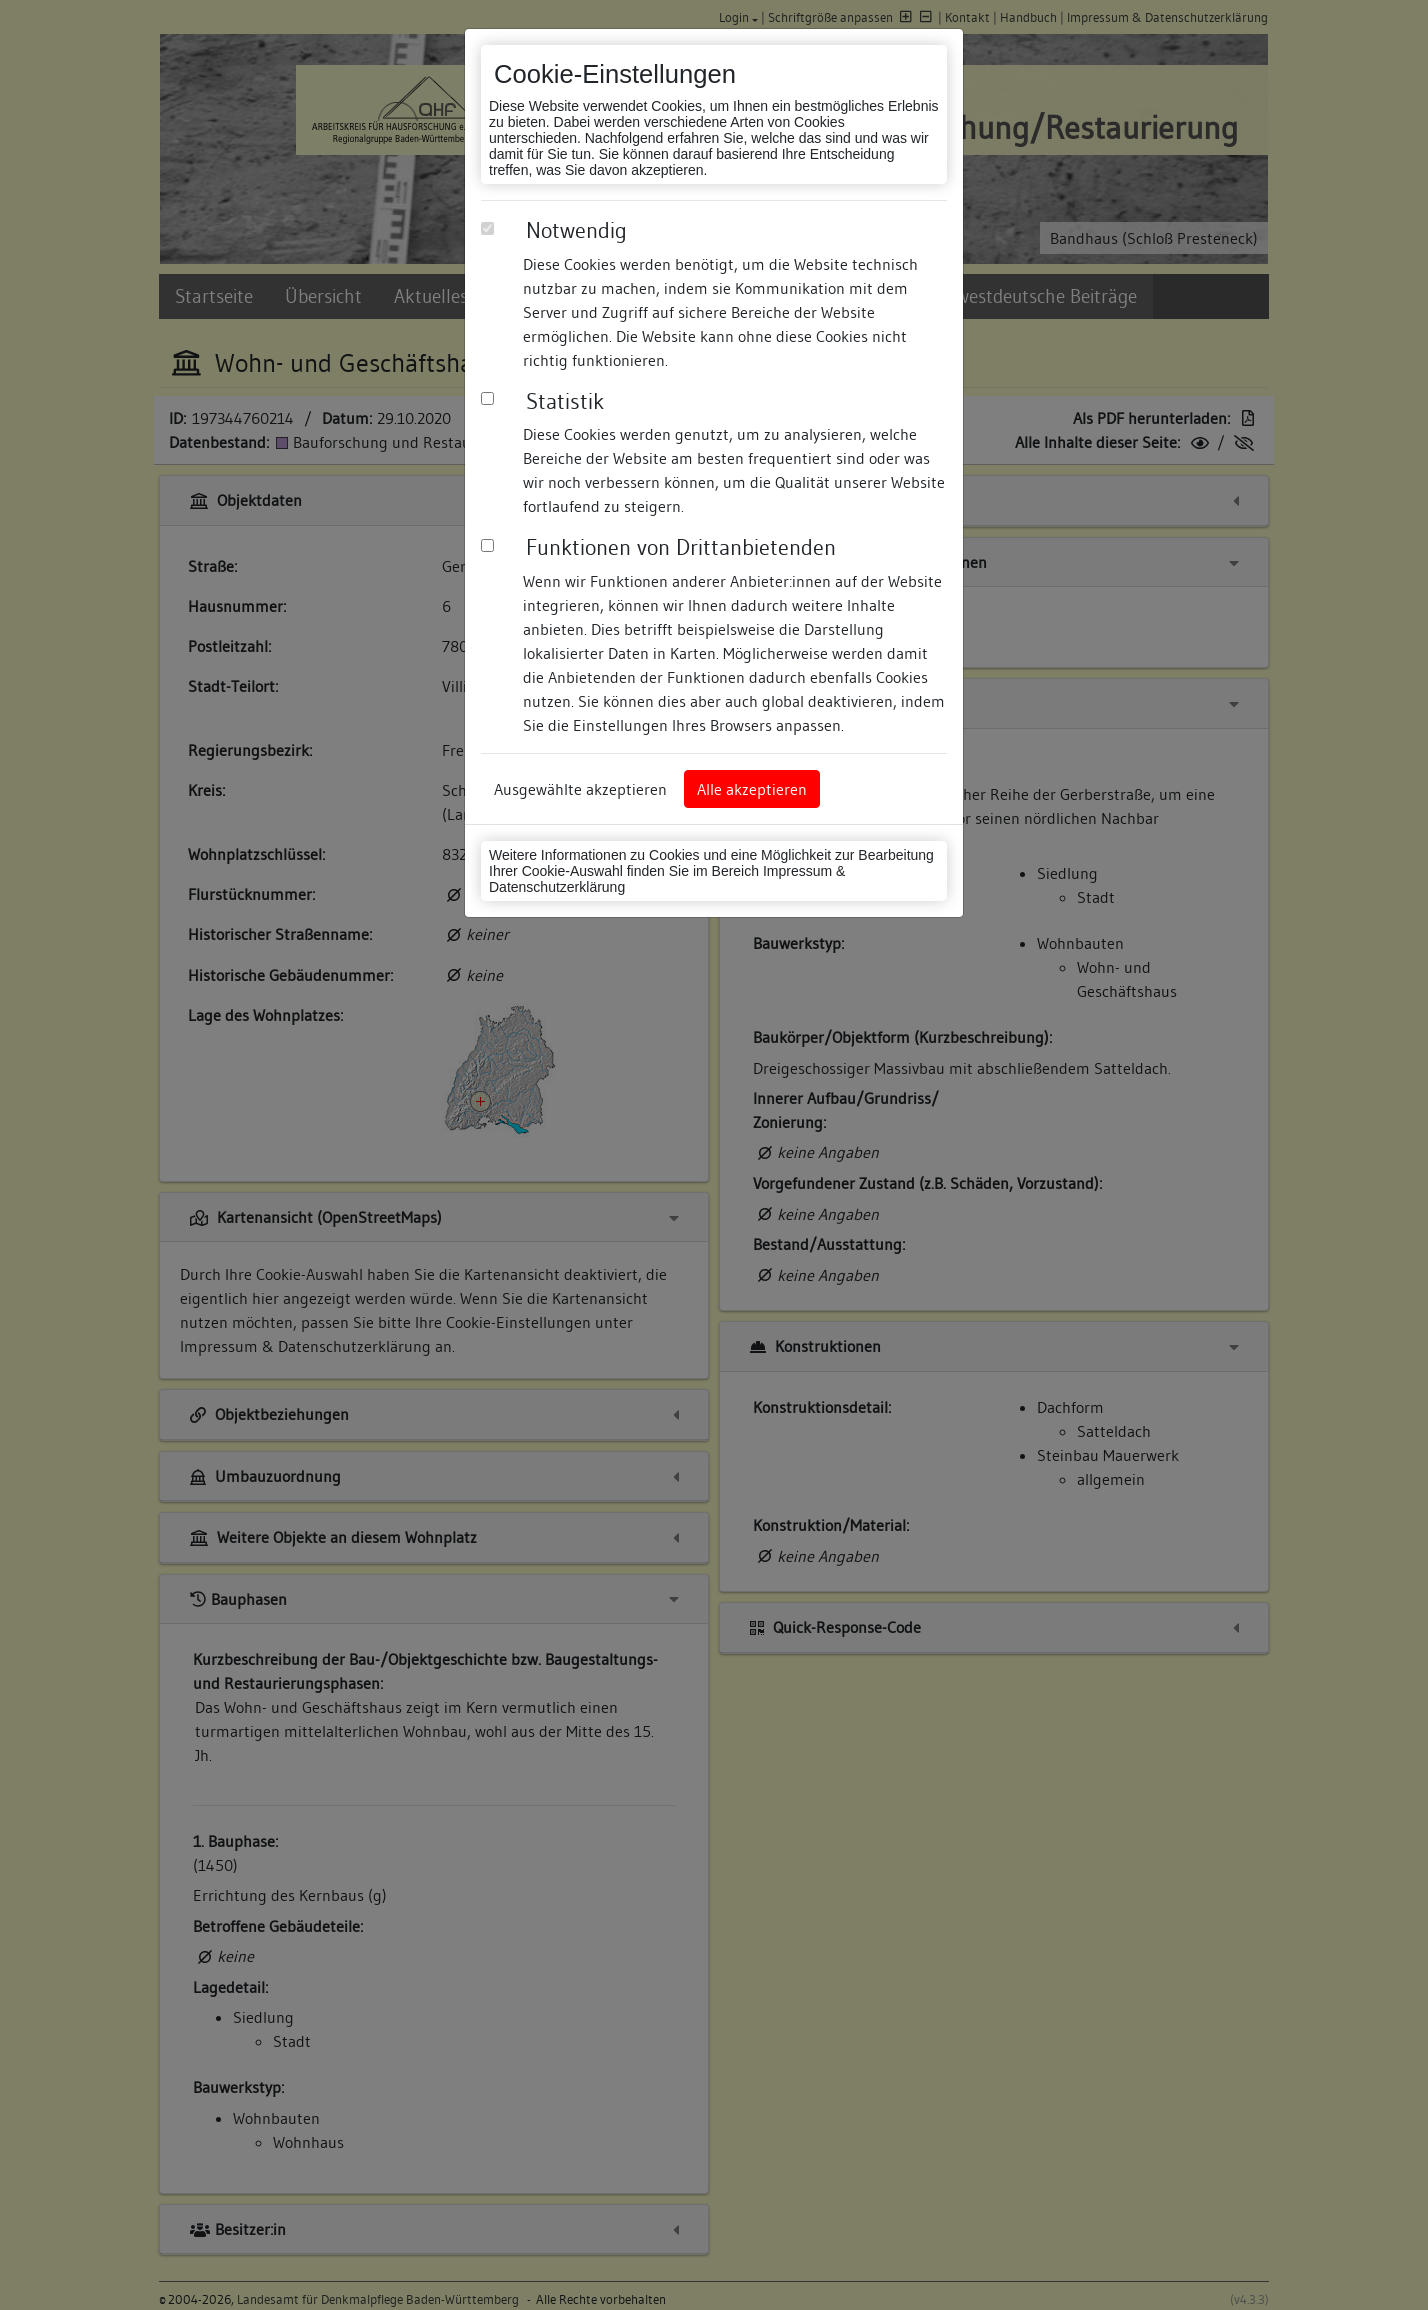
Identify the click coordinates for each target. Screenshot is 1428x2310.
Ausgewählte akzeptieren (580, 789)
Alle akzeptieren (752, 789)
